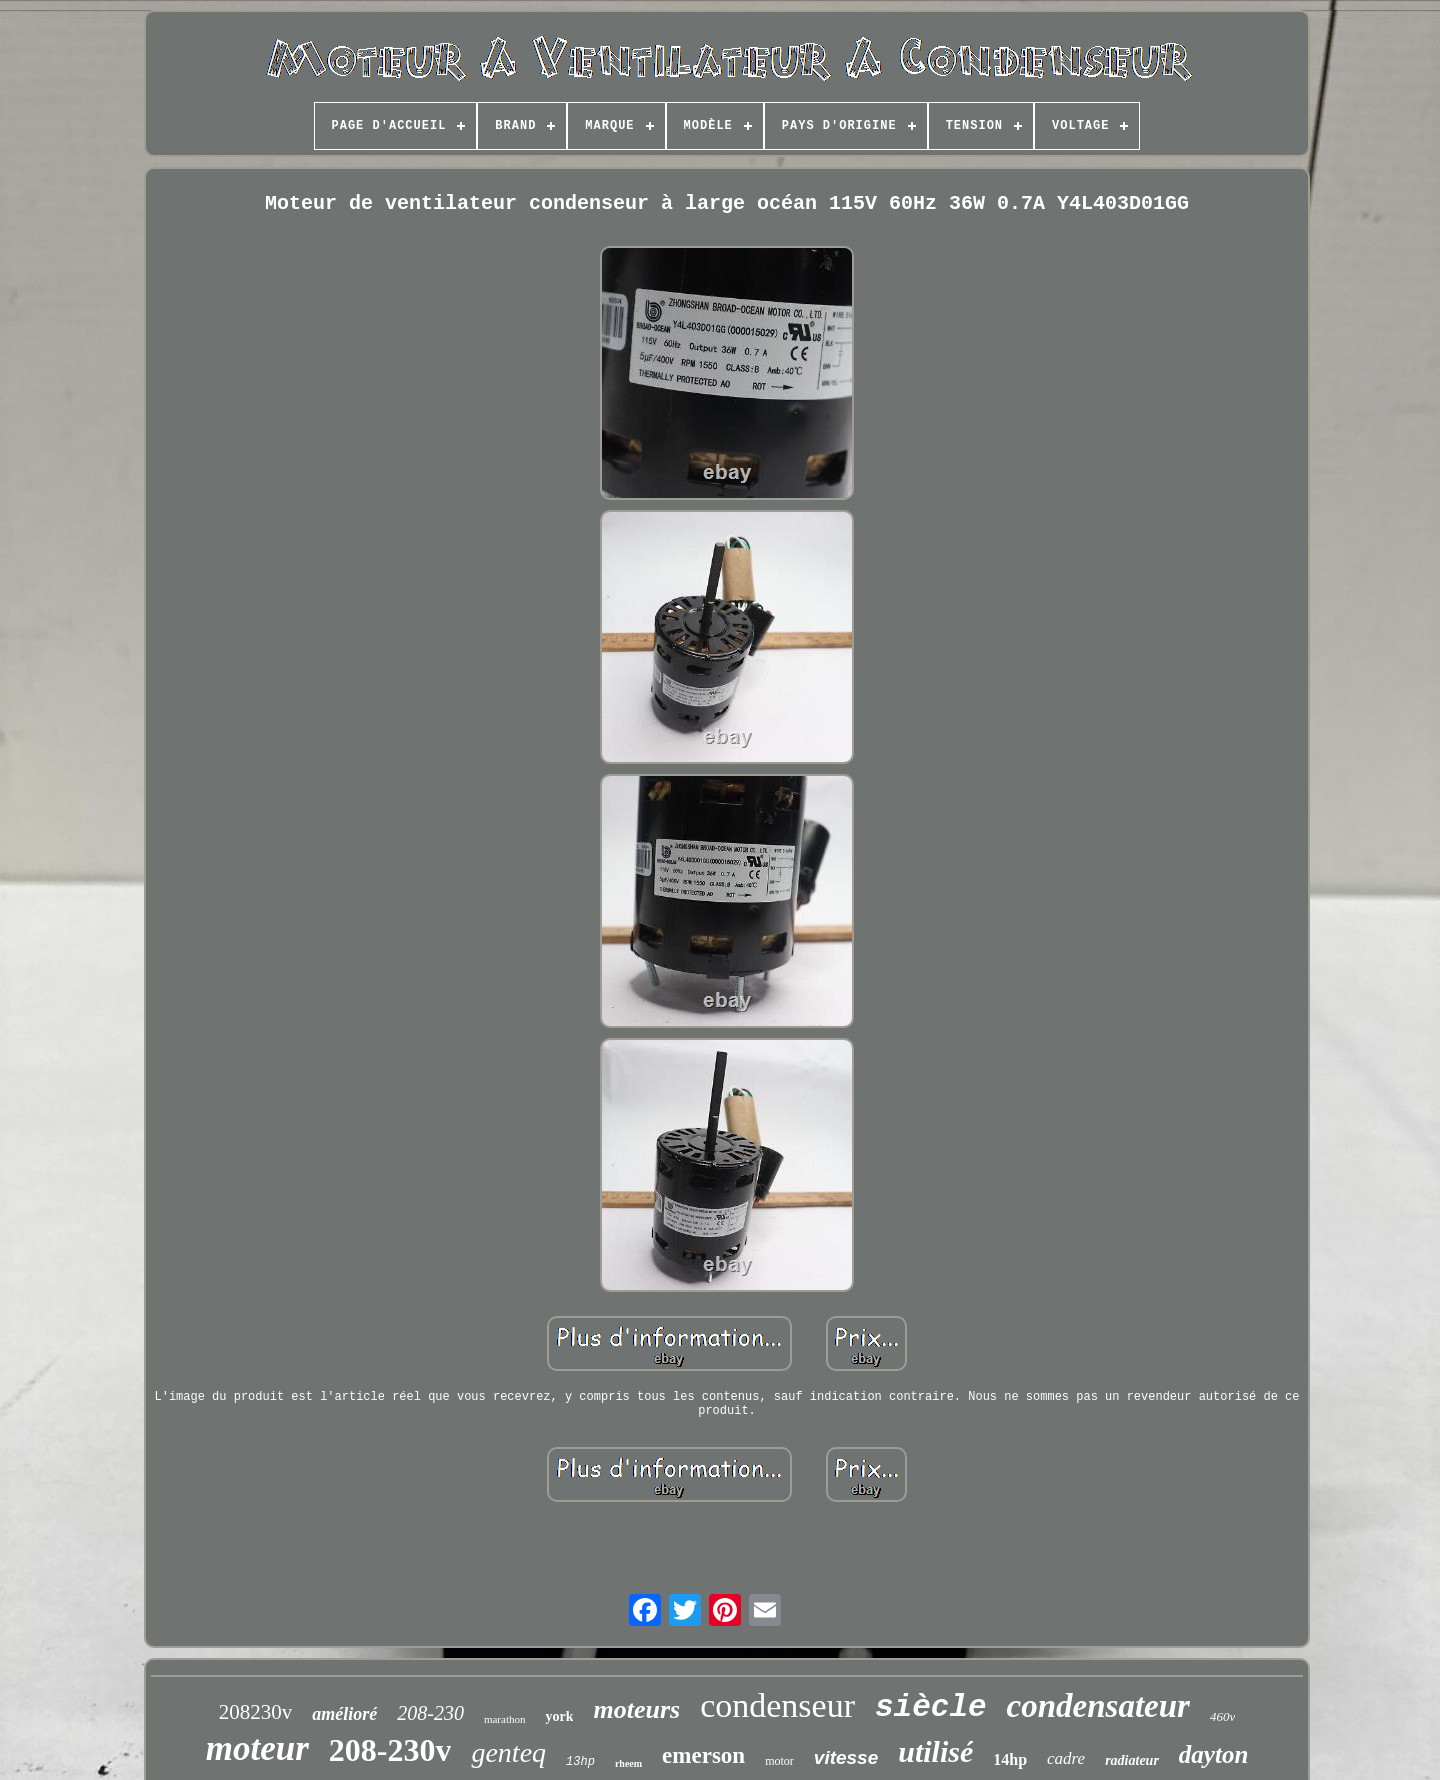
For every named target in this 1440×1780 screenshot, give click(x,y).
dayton (1213, 1754)
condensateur (1098, 1706)
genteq (508, 1752)
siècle (931, 1707)
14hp (1010, 1759)
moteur (257, 1748)
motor (779, 1761)
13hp (580, 1762)
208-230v (390, 1750)
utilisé (935, 1751)
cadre (1066, 1758)
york (559, 1716)
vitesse (846, 1757)
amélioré (344, 1714)
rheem (628, 1763)
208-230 (430, 1713)
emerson (703, 1755)
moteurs (636, 1709)
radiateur (1132, 1760)
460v (1222, 1716)
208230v (256, 1712)
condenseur (777, 1705)
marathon (505, 1719)
